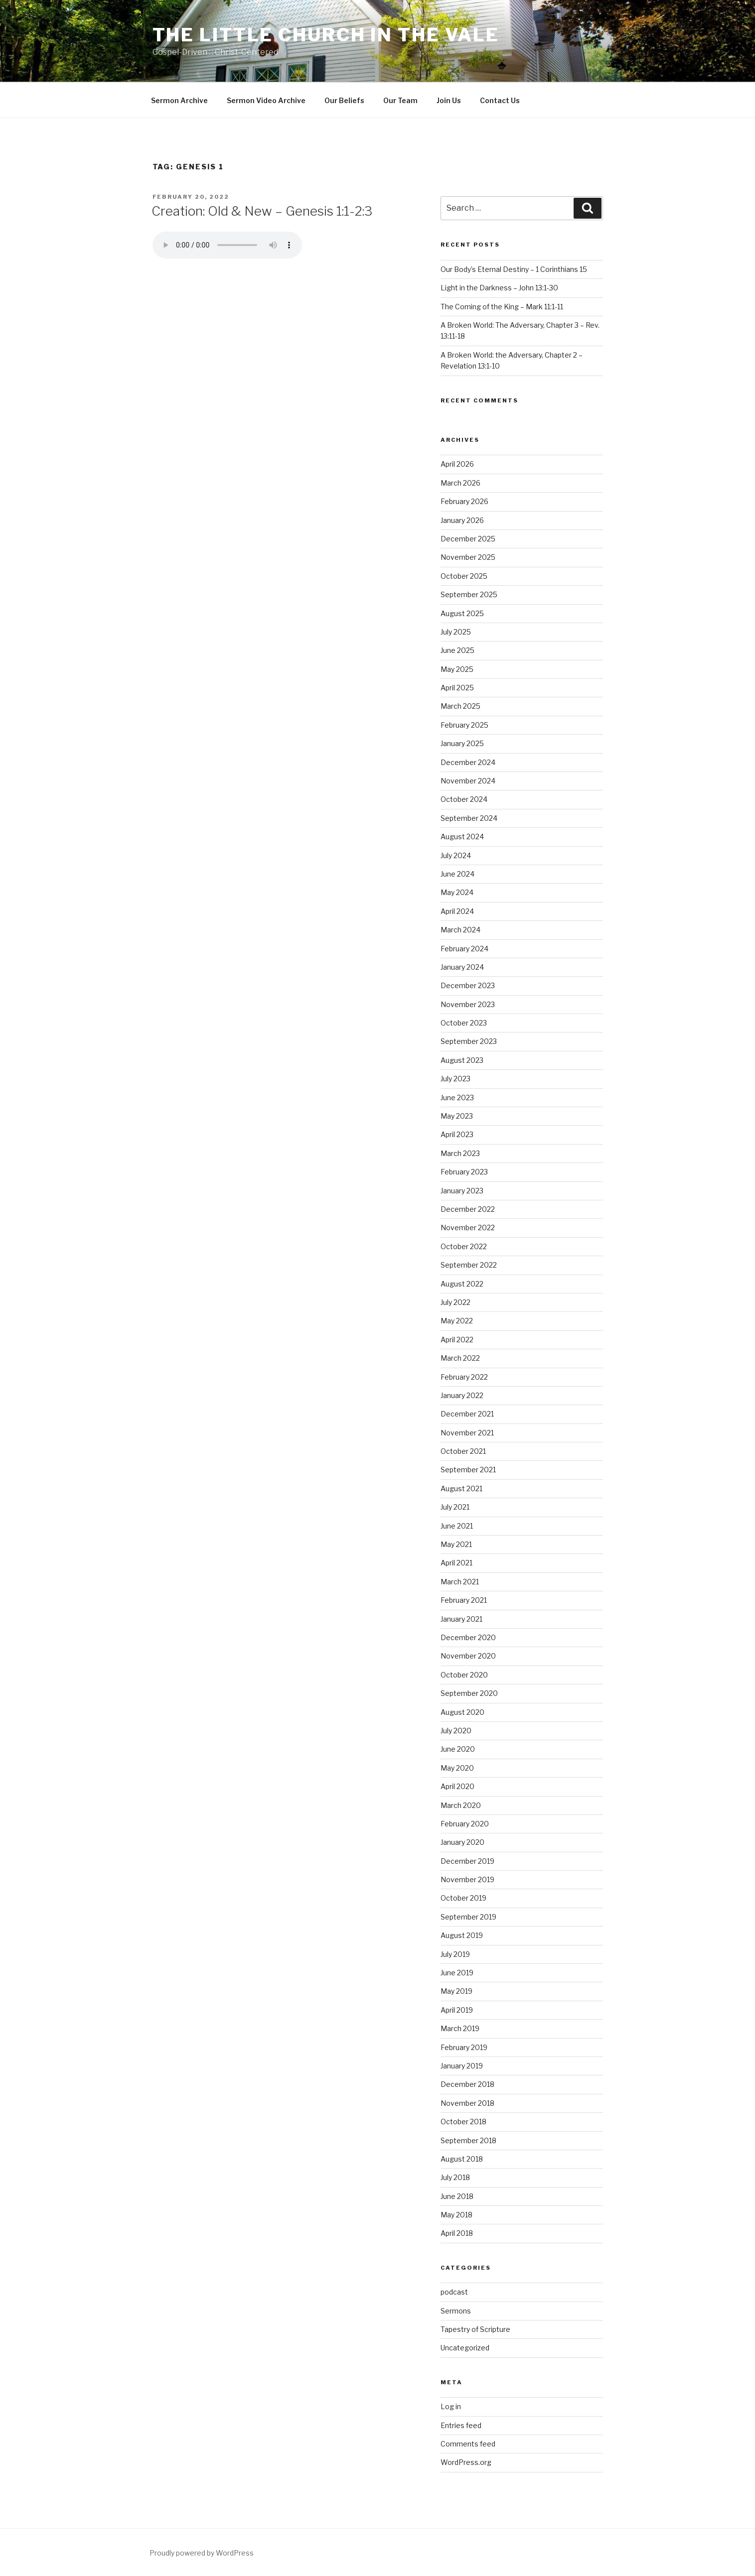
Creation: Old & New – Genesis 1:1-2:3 (261, 211)
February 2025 (464, 725)
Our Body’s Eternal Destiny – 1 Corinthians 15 (514, 269)
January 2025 (462, 743)
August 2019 (462, 1935)
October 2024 (464, 799)
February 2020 (465, 1823)
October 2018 (463, 2121)
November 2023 (468, 1004)
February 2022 (464, 1377)
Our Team (400, 100)
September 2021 (468, 1469)
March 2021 (460, 1581)
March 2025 (460, 706)
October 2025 (464, 576)
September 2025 (469, 594)
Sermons (456, 2311)
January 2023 (462, 1190)
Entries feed (461, 2425)
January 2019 (462, 2065)
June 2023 (457, 1097)
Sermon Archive (179, 100)
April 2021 (456, 1562)
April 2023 (457, 1134)
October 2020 (464, 1675)
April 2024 (457, 911)
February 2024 (464, 948)
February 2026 (464, 501)
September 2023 (469, 1041)
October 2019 (463, 1898)
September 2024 (469, 818)
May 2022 (457, 1320)
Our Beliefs (344, 100)
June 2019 (457, 1972)
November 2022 (468, 1227)
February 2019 (464, 2047)
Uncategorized (465, 2347)
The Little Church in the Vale (326, 35)
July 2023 (455, 1078)
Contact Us (500, 100)
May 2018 (456, 2214)
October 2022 (464, 1246)
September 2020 (469, 1693)
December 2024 (468, 762)
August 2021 (461, 1488)
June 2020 (458, 1749)
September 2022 (469, 1265)
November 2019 (467, 1879)
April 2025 (457, 687)
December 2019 (467, 1861)
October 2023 (464, 1023)
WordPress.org (466, 2462)
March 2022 (460, 1358)
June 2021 (457, 1526)
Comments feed (468, 2444)
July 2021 (455, 1507)
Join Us (449, 100)
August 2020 (462, 1712)
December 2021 (467, 1414)
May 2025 (457, 669)
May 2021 (456, 1544)
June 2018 (457, 2196)
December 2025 (468, 538)
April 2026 (457, 464)
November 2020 (468, 1656)
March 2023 (460, 1153)
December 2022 (468, 1209)
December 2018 (467, 2084)
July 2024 (456, 855)
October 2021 (463, 1451)
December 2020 (468, 1637)
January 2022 (462, 1395)
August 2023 (462, 1060)
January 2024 (462, 967)
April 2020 (457, 1786)
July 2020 (456, 1730)
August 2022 (462, 1284)
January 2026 (462, 520)
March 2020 (461, 1805)
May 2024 (457, 892)
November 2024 (468, 780)
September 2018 (468, 2140)
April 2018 (457, 2233)
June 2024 (457, 874)
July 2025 (456, 632)
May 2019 (456, 1991)
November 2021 (467, 1432)
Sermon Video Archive (266, 100)
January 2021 (461, 1619)
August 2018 (462, 2159)
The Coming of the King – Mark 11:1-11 (502, 306)
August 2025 (462, 613)
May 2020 (457, 1768)
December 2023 (468, 985)
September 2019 (468, 1917)
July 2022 (455, 1302)
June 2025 (457, 650)
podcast (454, 2292)
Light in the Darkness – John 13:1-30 (499, 287)
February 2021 (464, 1600)
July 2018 (455, 2177)
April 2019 (457, 2010)
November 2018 (467, 2103)
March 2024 (460, 929)
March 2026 (460, 483)
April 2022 (457, 1339)
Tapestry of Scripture (475, 2329)
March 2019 (460, 2028)
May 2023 (457, 1116)
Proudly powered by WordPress (202, 2553)
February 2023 (464, 1171)
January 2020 (462, 1842)
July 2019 (455, 1954)
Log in (451, 2406)
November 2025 (468, 557)
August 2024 (462, 836)
